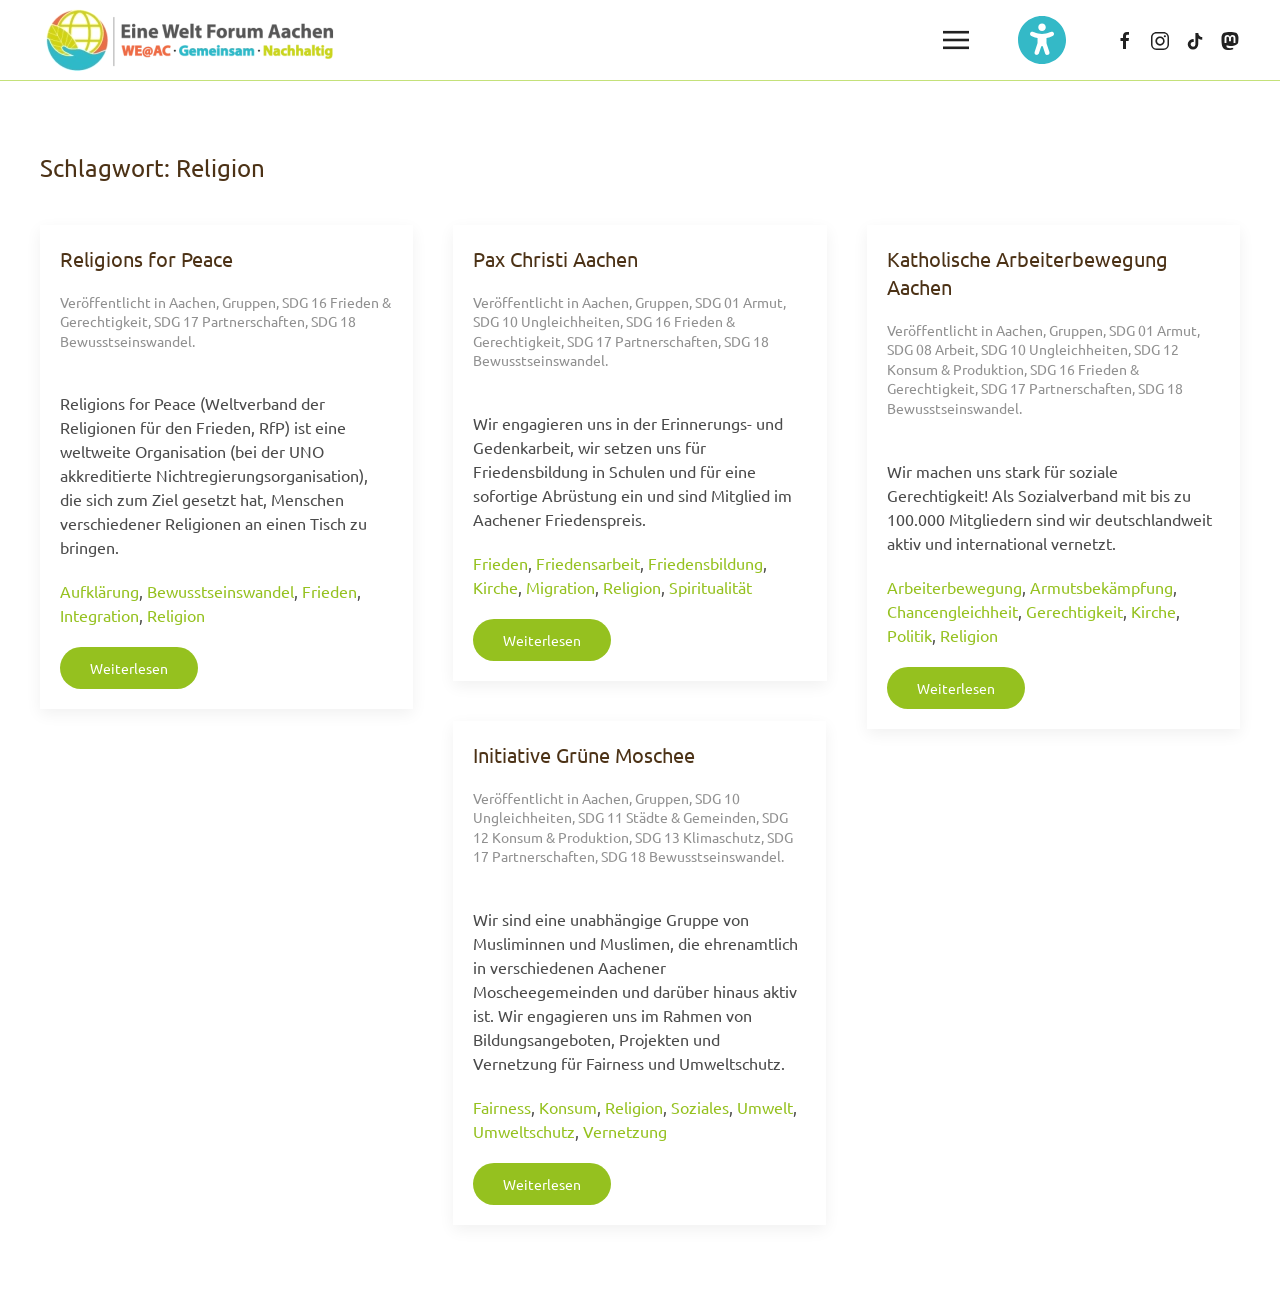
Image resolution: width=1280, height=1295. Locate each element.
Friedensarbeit (588, 563)
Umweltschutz (524, 1131)
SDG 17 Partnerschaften (229, 321)
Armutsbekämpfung (1101, 587)
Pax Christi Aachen (555, 258)
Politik (909, 635)
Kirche (495, 587)
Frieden (329, 591)
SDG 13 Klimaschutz (698, 837)
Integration (99, 615)
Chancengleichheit (952, 611)
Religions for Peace (146, 258)
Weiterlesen (129, 668)
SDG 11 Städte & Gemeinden (667, 817)
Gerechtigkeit (1074, 611)
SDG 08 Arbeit (931, 349)
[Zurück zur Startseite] (190, 40)
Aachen (192, 302)
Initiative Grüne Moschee (584, 754)
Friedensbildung (705, 563)
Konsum (568, 1107)
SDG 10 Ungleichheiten (546, 321)
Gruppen (249, 302)
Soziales (700, 1107)
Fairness (502, 1107)
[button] (956, 40)
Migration (560, 587)
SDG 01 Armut (739, 302)
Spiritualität (710, 587)
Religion (176, 615)
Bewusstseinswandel (220, 591)
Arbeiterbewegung (954, 587)
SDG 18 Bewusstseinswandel (691, 856)
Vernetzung (625, 1131)
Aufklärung (99, 591)
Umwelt (765, 1107)
